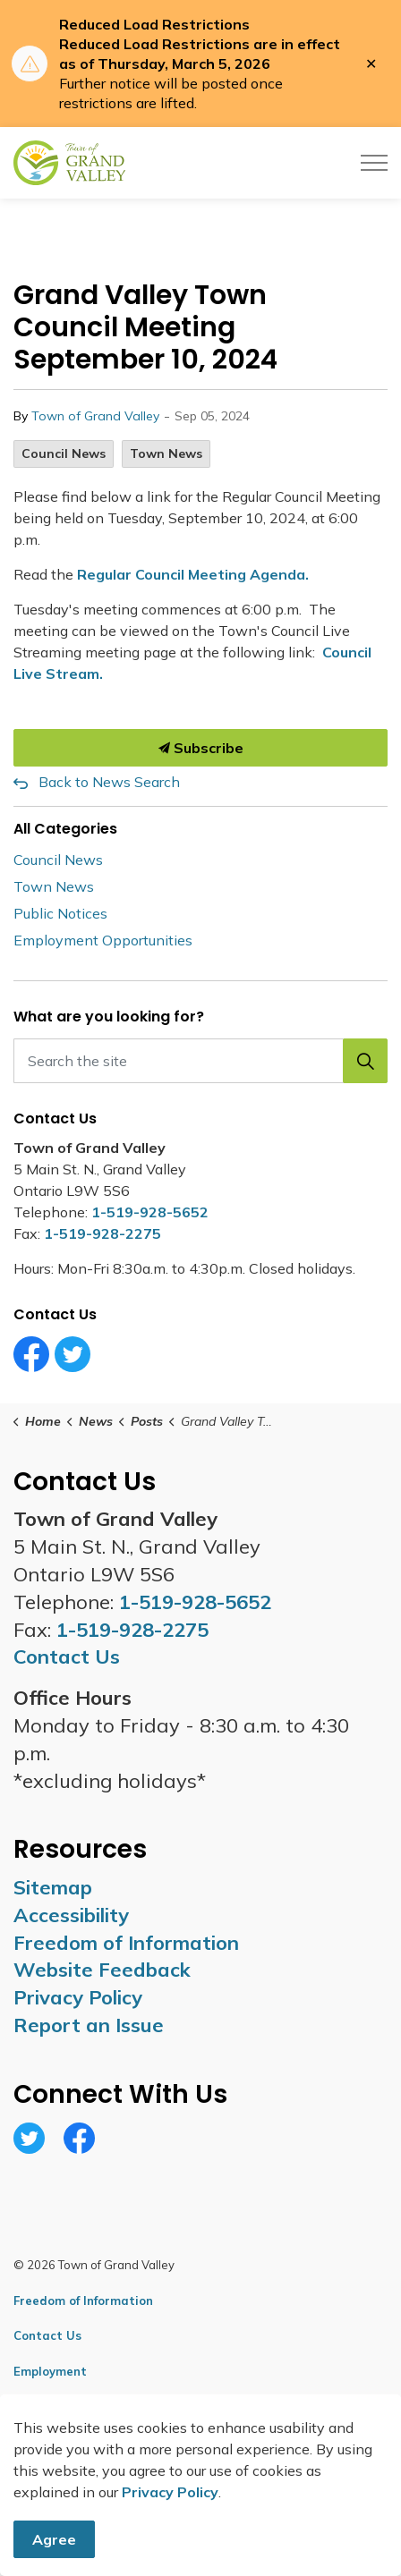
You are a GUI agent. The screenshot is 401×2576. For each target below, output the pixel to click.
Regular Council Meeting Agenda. (192, 574)
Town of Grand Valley (95, 416)
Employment (50, 2371)
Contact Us (47, 2335)
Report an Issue (88, 2025)
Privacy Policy (77, 1997)
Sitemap (52, 1887)
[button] (365, 1060)
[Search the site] (200, 1060)
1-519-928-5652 (150, 1212)
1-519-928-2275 (102, 1233)
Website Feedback (102, 1969)
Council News (63, 453)
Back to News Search (109, 782)
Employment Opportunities (102, 940)
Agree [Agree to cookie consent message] (54, 2539)
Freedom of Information (126, 1942)
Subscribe (200, 748)
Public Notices (60, 913)
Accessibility (71, 1915)
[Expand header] (374, 163)
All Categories (65, 828)
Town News (166, 453)
